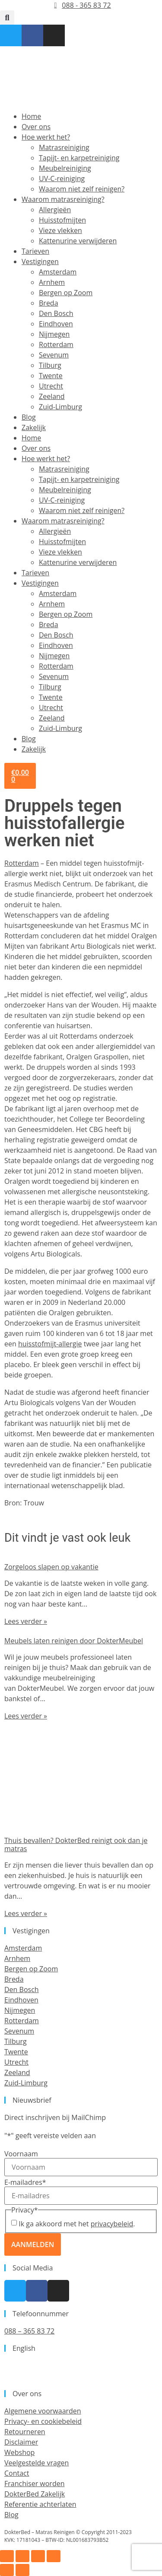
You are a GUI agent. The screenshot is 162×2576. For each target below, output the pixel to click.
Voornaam (21, 2153)
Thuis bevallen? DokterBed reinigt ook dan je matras (75, 1844)
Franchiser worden (34, 2483)
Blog (29, 417)
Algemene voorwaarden (42, 2411)
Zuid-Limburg (60, 406)
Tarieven (35, 251)
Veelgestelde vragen (36, 2463)
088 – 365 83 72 (29, 2331)
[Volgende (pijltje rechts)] (22, 2570)
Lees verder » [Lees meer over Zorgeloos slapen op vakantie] (25, 1621)
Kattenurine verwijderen (78, 240)
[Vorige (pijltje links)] (7, 2570)
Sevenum (54, 355)
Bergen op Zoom (65, 292)
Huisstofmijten (62, 220)
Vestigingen (40, 261)
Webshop (19, 2452)
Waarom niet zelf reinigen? (81, 189)
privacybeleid (112, 2223)
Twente (51, 375)
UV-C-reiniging (62, 178)
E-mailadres (25, 2182)
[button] (7, 17)
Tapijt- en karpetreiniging (79, 158)
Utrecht (51, 386)
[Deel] (38, 2556)
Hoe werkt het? (46, 137)
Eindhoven (56, 323)
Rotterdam (56, 344)
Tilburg (50, 365)
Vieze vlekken (60, 230)
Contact (16, 2473)
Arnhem (52, 282)
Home (31, 116)
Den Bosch (56, 313)
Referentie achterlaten (40, 2504)
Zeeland (52, 396)
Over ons (36, 126)
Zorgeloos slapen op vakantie (51, 1567)
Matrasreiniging (64, 147)
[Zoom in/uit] (7, 2556)
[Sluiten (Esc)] (53, 2556)
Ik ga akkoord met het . (77, 2223)
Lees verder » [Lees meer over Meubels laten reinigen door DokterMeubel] (25, 1716)
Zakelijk (34, 427)
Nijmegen (54, 334)
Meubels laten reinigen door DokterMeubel (73, 1640)
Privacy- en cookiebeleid (43, 2421)
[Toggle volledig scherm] (22, 2556)
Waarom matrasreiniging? (63, 199)
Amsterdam (57, 272)
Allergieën (55, 209)
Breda (48, 303)
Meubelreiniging (65, 168)
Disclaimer (21, 2442)
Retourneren (24, 2431)
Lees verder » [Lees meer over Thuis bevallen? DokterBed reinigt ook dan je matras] (25, 1913)
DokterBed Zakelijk (34, 2494)
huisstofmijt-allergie (50, 1344)
